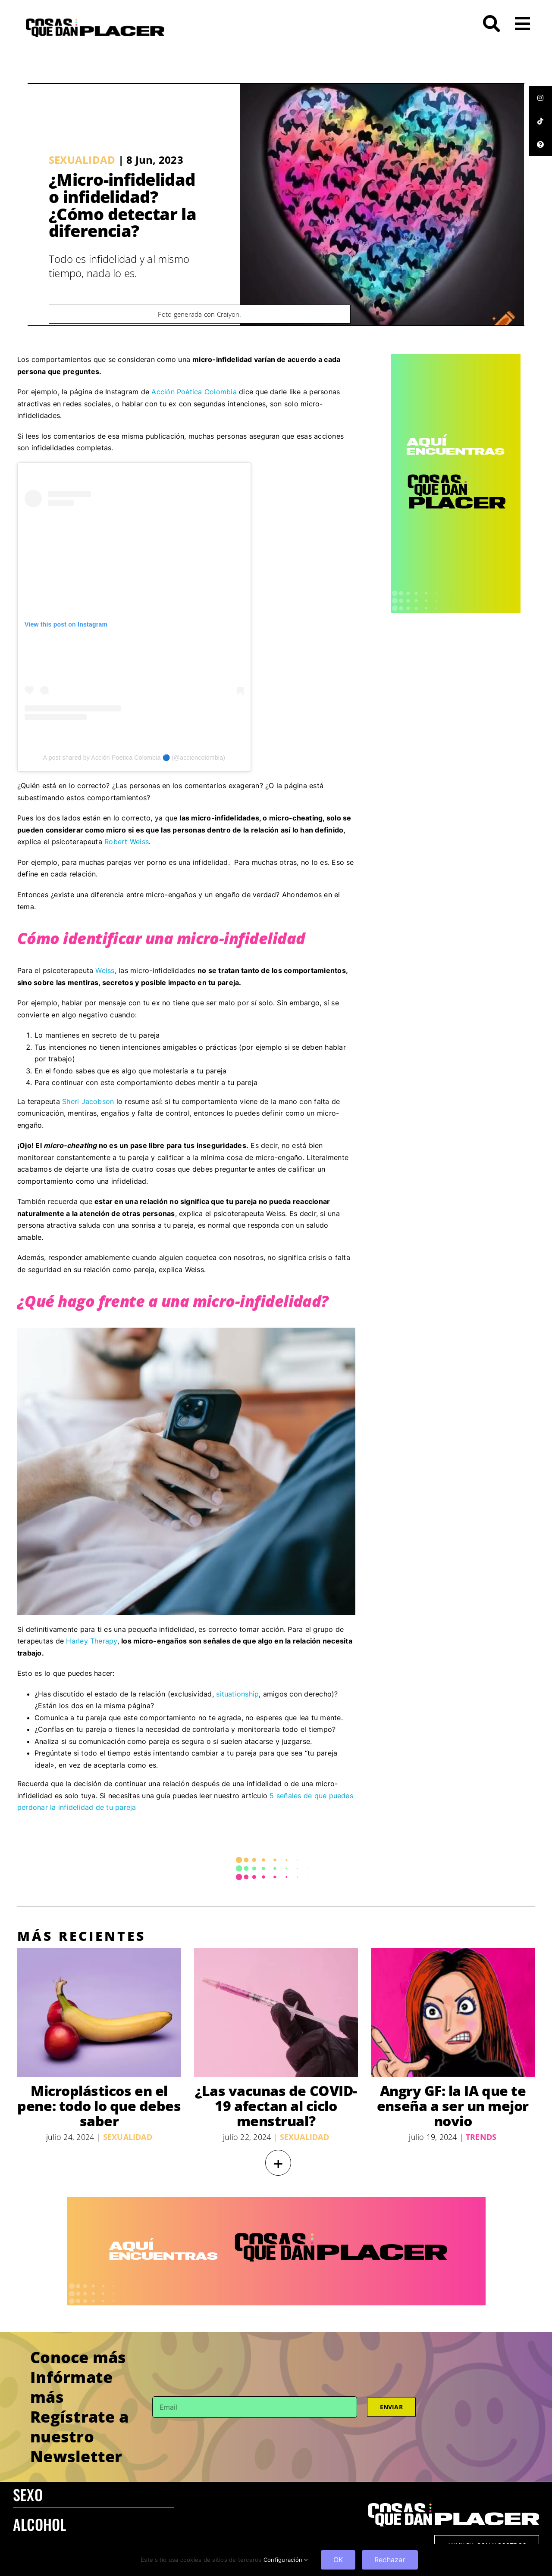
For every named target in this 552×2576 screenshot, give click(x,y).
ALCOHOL (39, 2524)
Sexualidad (82, 160)
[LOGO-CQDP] (95, 22)
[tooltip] (540, 97)
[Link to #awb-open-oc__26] (522, 23)
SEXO (28, 2494)
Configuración (285, 2559)
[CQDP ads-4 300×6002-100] (456, 357)
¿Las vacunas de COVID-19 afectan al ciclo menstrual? (276, 2105)
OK (338, 2559)
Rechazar (389, 2559)
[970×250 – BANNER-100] (276, 2200)
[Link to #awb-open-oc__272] (491, 23)
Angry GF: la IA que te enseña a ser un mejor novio (453, 2105)
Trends (481, 2137)
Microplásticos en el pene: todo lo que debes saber (99, 2105)
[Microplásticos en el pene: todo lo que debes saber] (99, 2012)
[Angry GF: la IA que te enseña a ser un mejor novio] (453, 2012)
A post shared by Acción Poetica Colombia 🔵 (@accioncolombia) (134, 757)
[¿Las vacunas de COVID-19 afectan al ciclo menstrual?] (276, 2012)
